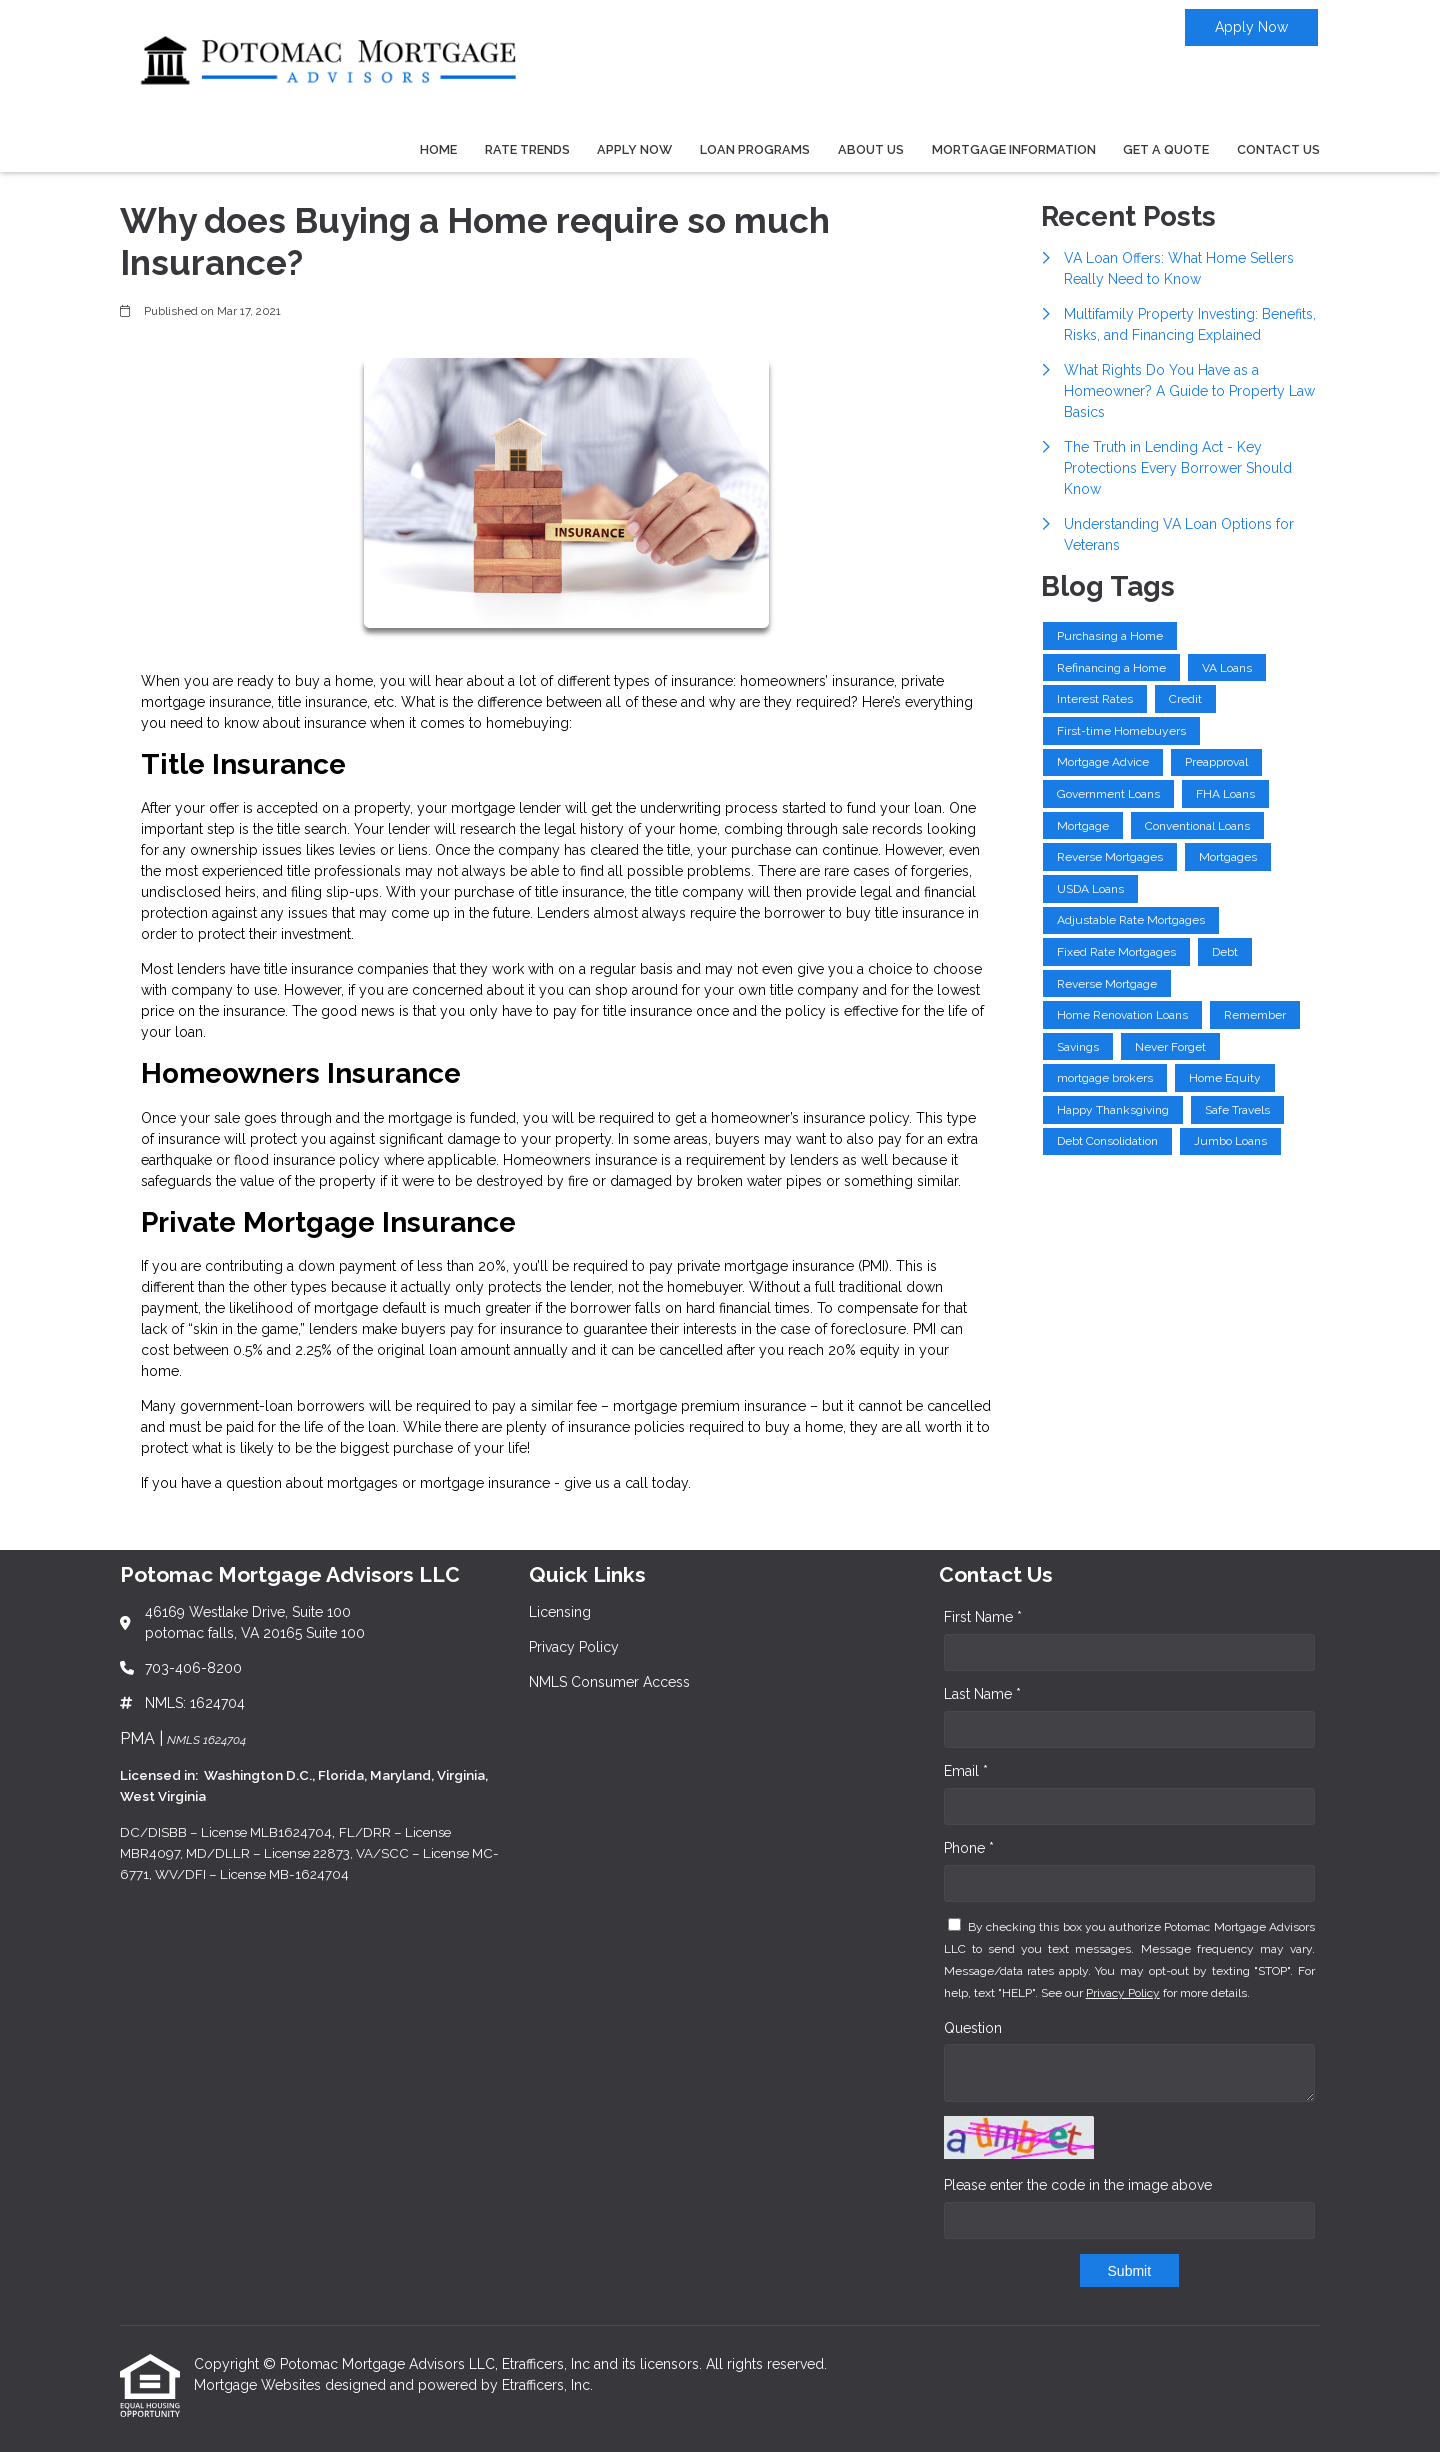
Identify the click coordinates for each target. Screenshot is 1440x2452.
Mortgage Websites (259, 2385)
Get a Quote (1166, 149)
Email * (966, 1771)
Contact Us (1278, 149)
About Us (871, 149)
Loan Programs (755, 149)
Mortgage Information (1014, 149)
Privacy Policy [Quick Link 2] (574, 1647)
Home (438, 149)
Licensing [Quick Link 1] (560, 1612)
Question (973, 2028)
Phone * (969, 1848)
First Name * (983, 1617)
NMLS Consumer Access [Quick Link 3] (609, 1682)
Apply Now (1251, 27)
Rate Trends (527, 149)
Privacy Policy (1123, 1993)
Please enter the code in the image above (1078, 2185)
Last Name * (982, 1694)
